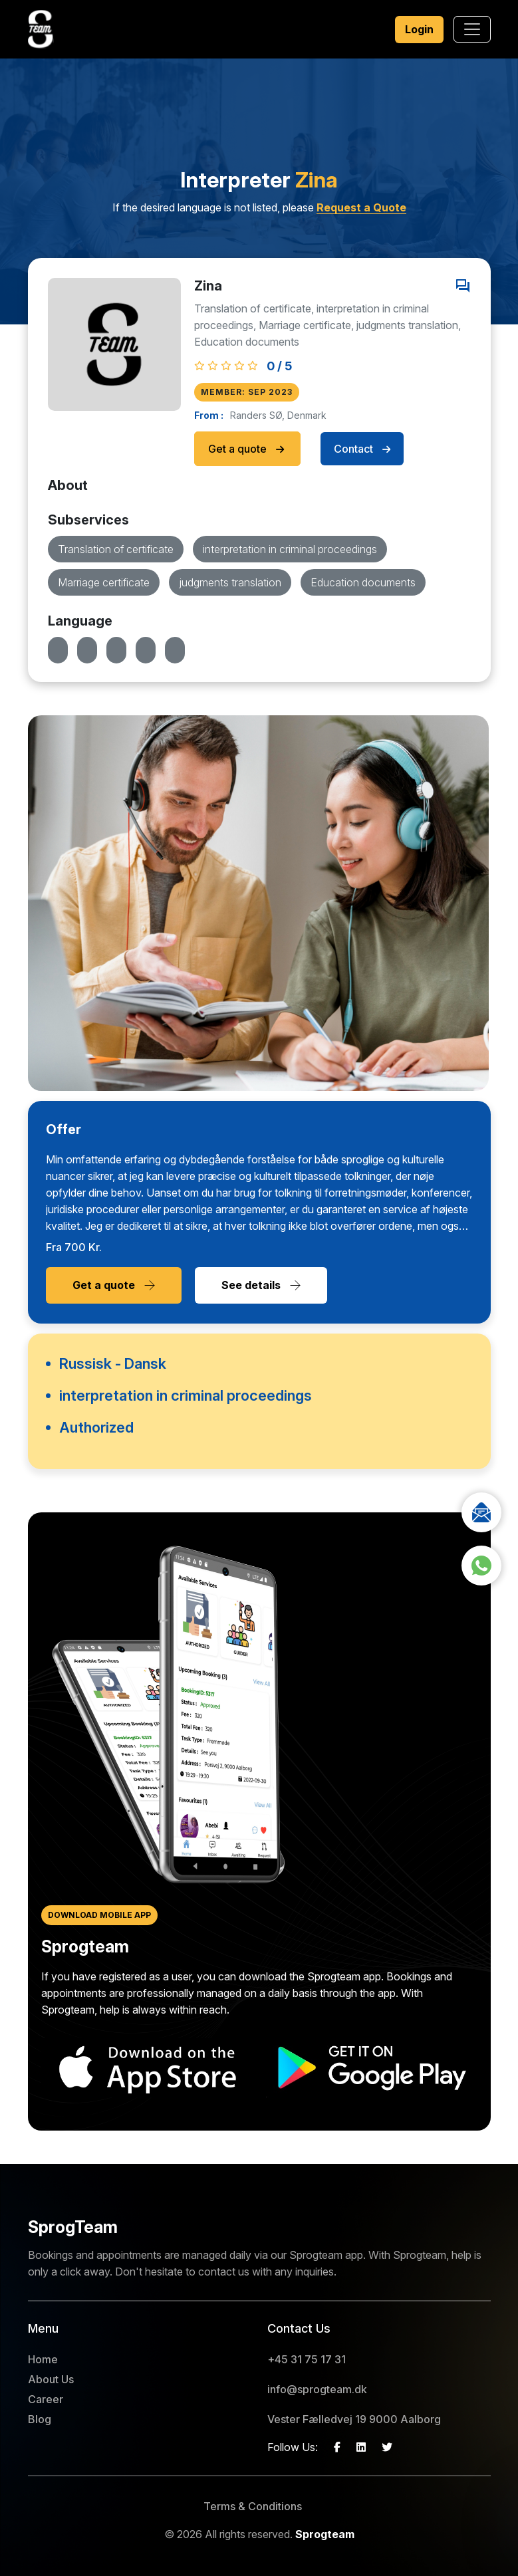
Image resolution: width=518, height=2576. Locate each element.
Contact (362, 448)
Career (45, 2399)
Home (43, 2359)
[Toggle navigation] (472, 29)
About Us (51, 2379)
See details (261, 1285)
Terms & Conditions (252, 2506)
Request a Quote (361, 207)
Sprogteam (324, 2534)
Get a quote (247, 448)
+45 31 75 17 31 (306, 2359)
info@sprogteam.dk (317, 2389)
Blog (39, 2419)
